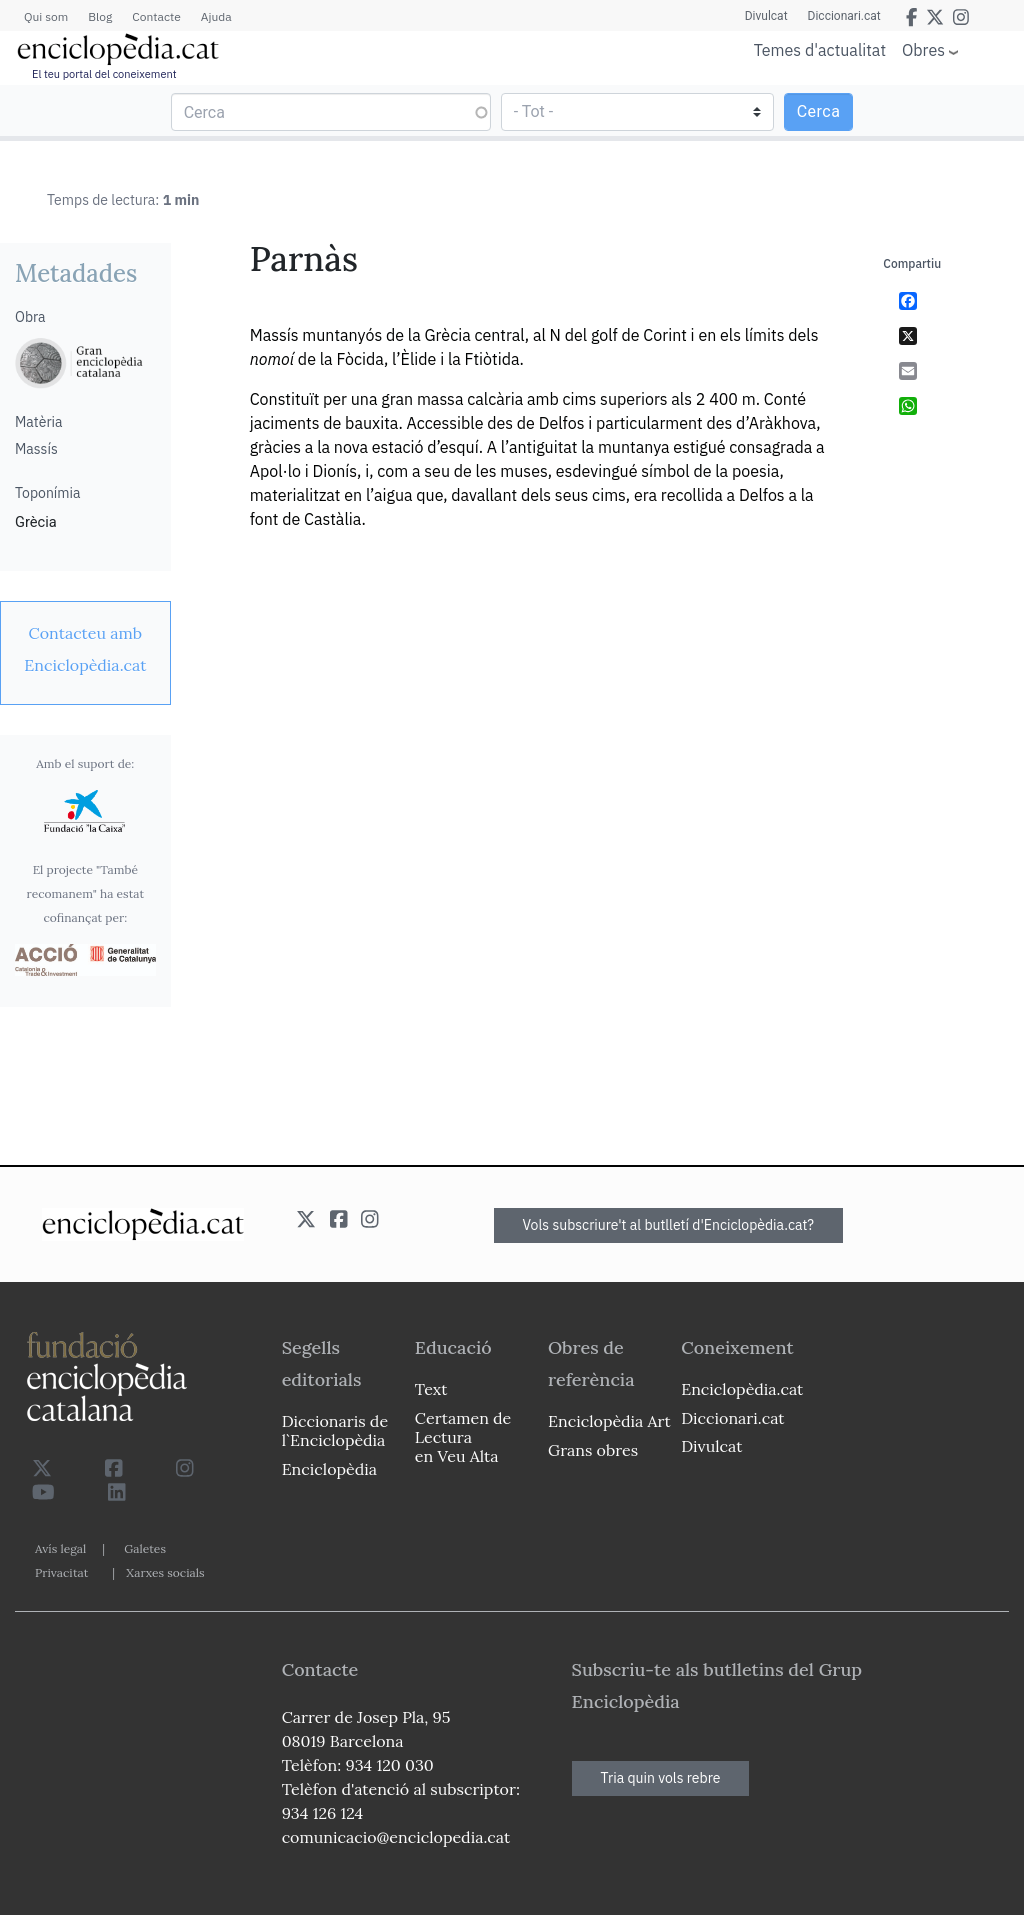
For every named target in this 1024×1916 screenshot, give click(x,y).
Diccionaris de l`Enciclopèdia (335, 1430)
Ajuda (216, 16)
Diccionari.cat (844, 16)
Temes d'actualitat (820, 50)
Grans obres (593, 1450)
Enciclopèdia (329, 1469)
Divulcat (766, 16)
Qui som (46, 16)
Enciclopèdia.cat (742, 1389)
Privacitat (61, 1572)
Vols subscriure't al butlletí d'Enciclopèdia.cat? (669, 1225)
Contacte (156, 16)
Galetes (145, 1548)
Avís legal (60, 1548)
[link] (85, 649)
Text (431, 1389)
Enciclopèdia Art (609, 1421)
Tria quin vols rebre (661, 1778)
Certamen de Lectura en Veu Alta (463, 1437)
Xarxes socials (165, 1572)
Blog (100, 16)
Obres (923, 49)
